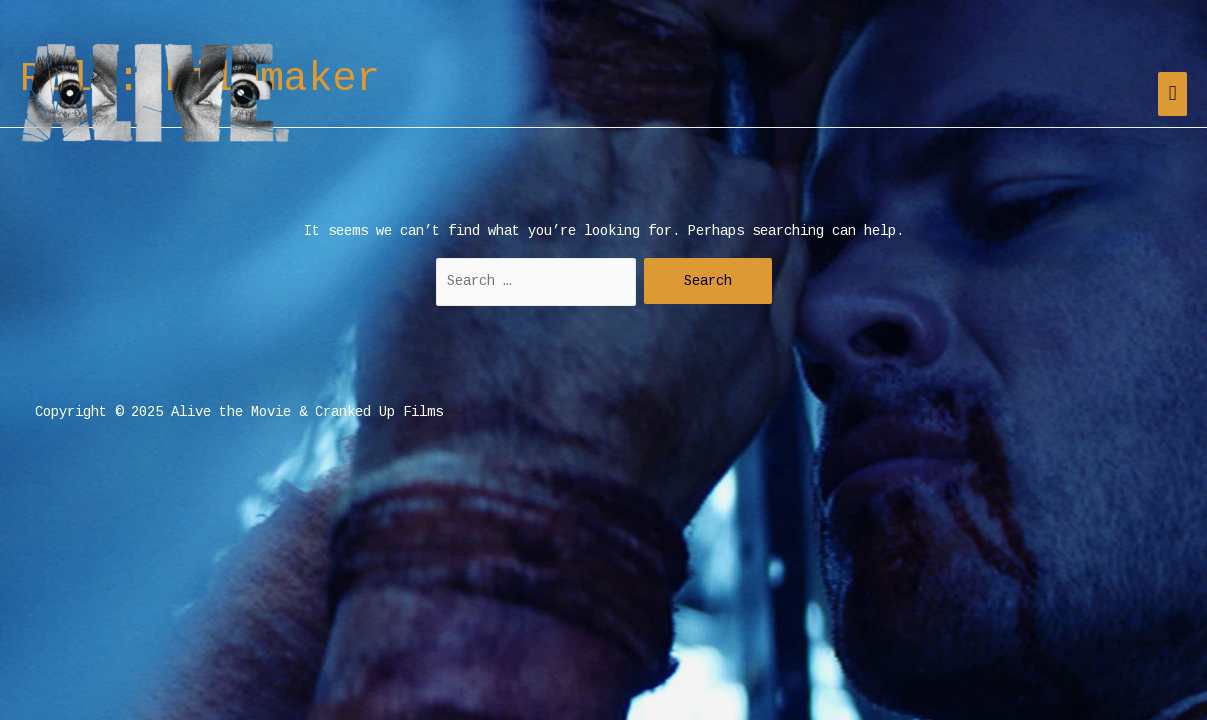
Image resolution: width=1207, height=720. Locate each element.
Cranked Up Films (379, 412)
